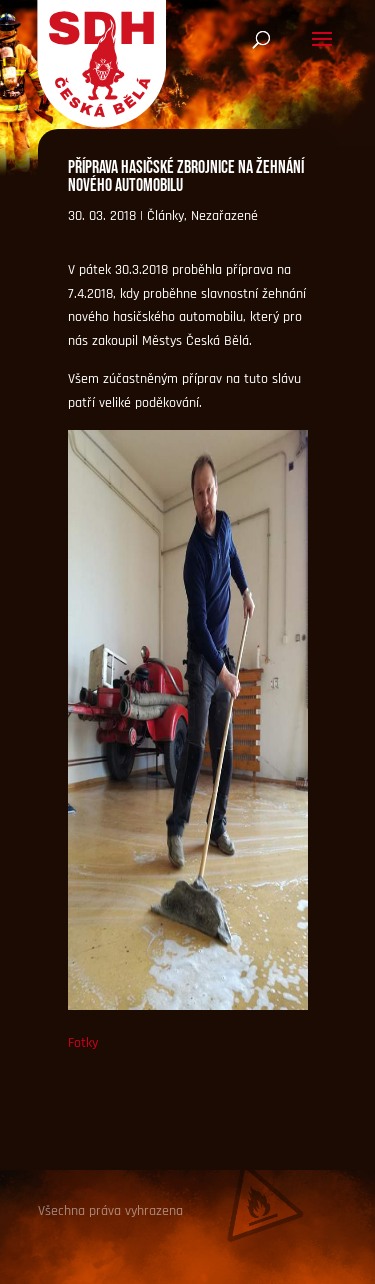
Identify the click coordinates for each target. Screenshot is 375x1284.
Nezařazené (224, 216)
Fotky (83, 1043)
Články (165, 216)
